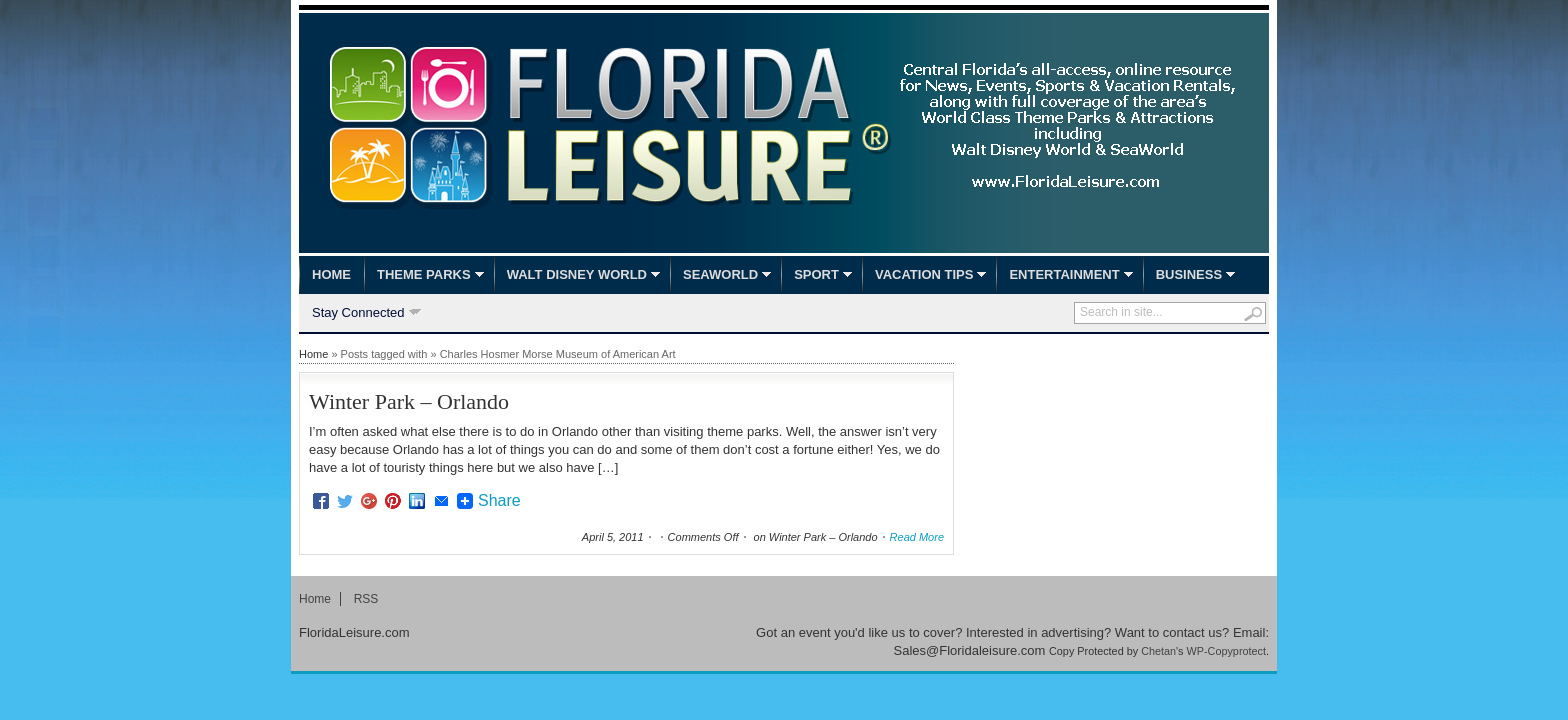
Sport (816, 274)
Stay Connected (358, 314)
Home (331, 274)
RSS (366, 599)
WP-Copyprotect (1226, 651)
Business (1189, 274)
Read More (917, 537)
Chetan (1158, 651)
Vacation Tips (924, 274)
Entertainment (1064, 274)
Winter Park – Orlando (409, 401)
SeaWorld (720, 274)
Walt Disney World (577, 274)
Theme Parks (424, 274)
